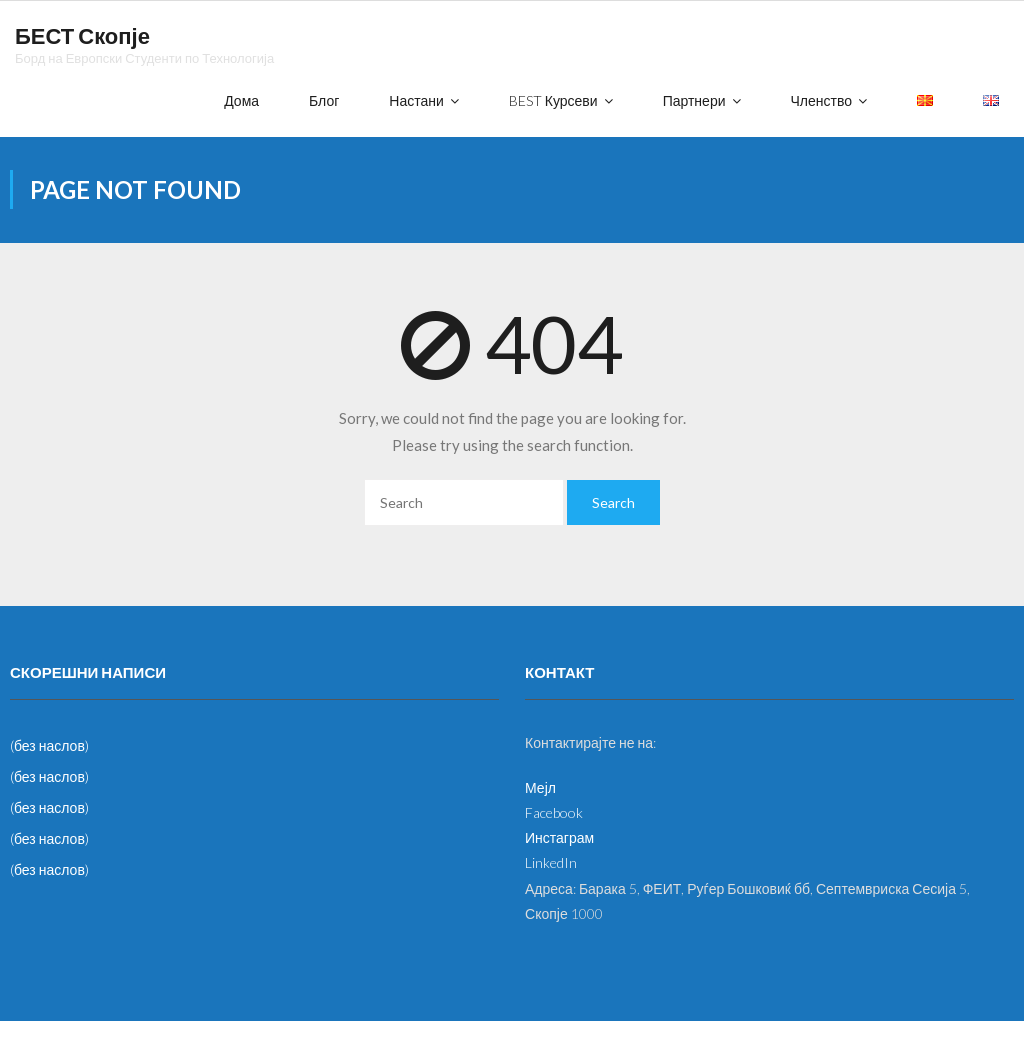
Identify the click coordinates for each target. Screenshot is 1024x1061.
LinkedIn (551, 862)
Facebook (554, 812)
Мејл (540, 787)
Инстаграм (559, 837)
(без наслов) (49, 745)
